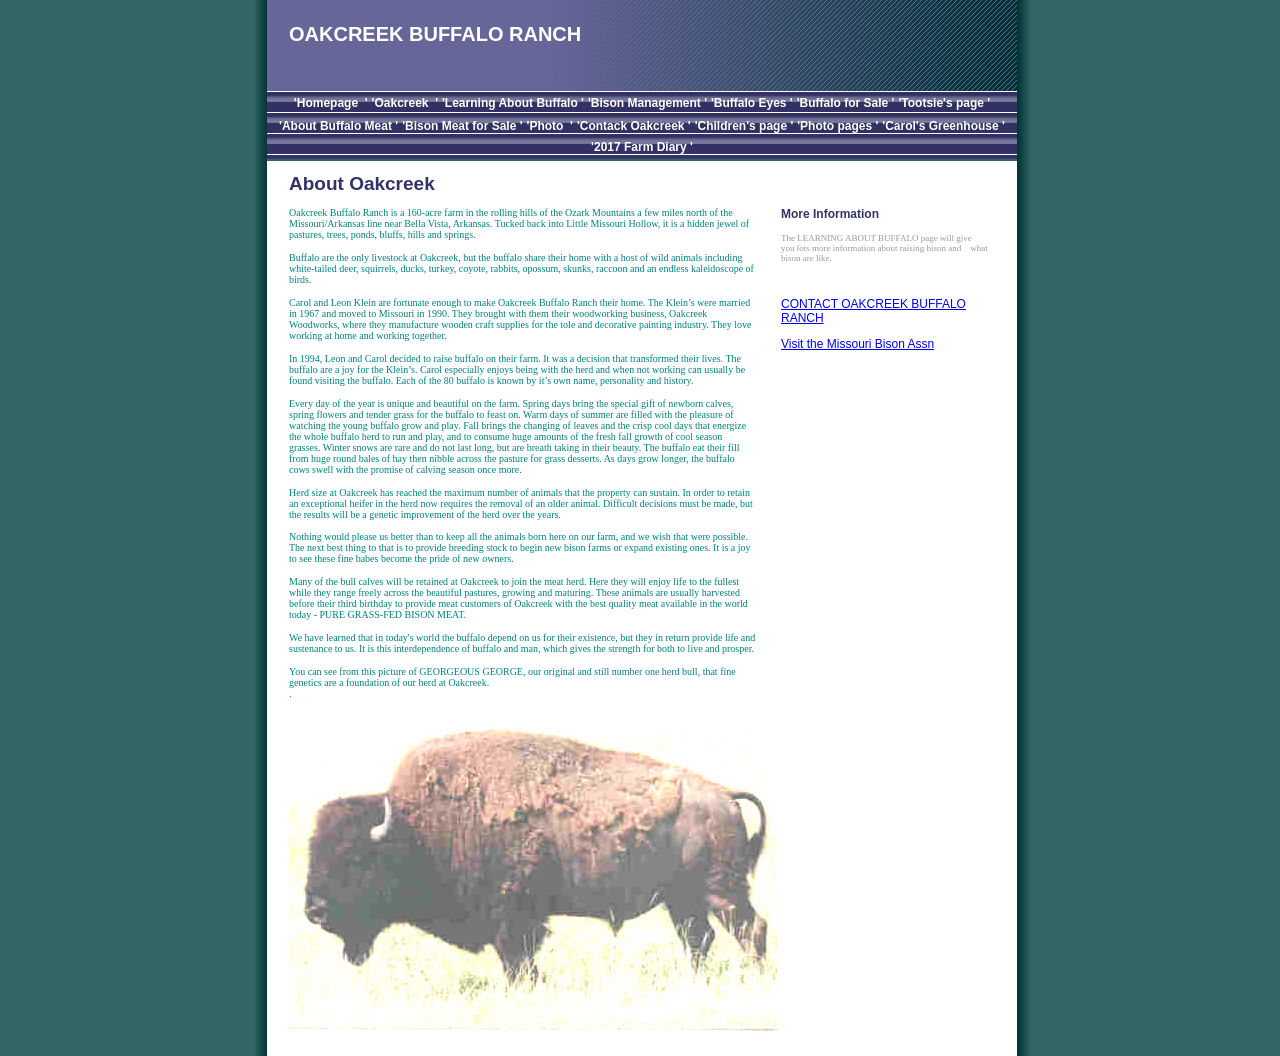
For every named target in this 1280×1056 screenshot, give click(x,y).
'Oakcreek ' (405, 103)
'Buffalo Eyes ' (752, 103)
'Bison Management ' (647, 103)
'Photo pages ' (837, 126)
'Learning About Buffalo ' (513, 103)
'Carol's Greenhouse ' (943, 126)
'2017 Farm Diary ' (642, 147)
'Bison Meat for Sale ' (462, 126)
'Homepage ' (331, 103)
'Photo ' (550, 126)
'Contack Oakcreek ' (634, 126)
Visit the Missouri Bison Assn (857, 344)
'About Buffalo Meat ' (338, 126)
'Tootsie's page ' (944, 103)
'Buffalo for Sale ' (846, 103)
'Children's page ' (744, 126)
